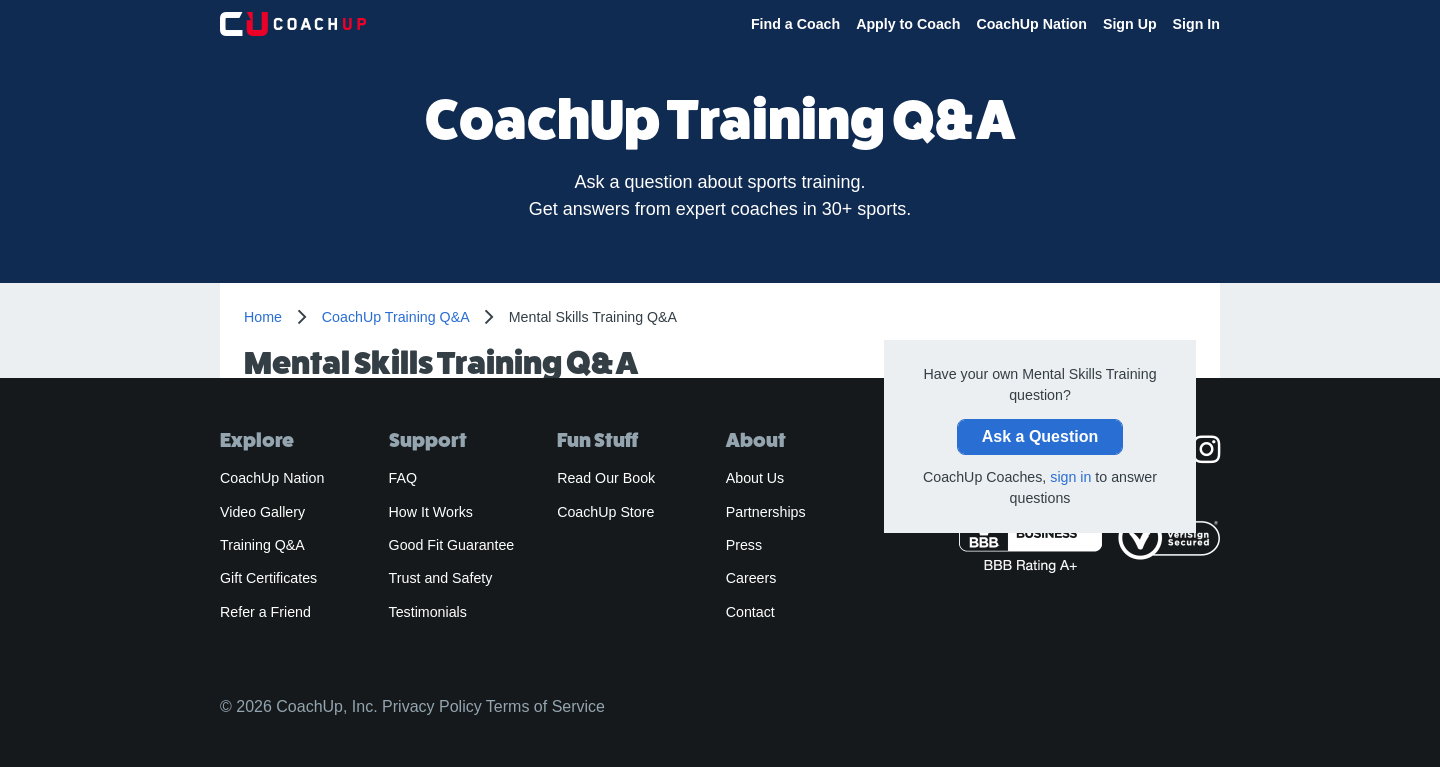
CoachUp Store (605, 512)
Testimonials (428, 612)
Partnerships (766, 512)
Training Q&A (262, 545)
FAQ (403, 478)
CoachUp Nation (1031, 24)
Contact (750, 612)
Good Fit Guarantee (452, 545)
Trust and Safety (441, 578)
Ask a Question (1040, 436)
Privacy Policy (432, 706)
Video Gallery (262, 512)
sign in (1070, 477)
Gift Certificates (268, 578)
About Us (755, 478)
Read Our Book (606, 478)
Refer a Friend (265, 612)
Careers (751, 578)
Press (744, 545)
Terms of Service (545, 706)
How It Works (431, 512)
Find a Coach (795, 24)
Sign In (1196, 24)
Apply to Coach (908, 24)
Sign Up (1130, 24)
